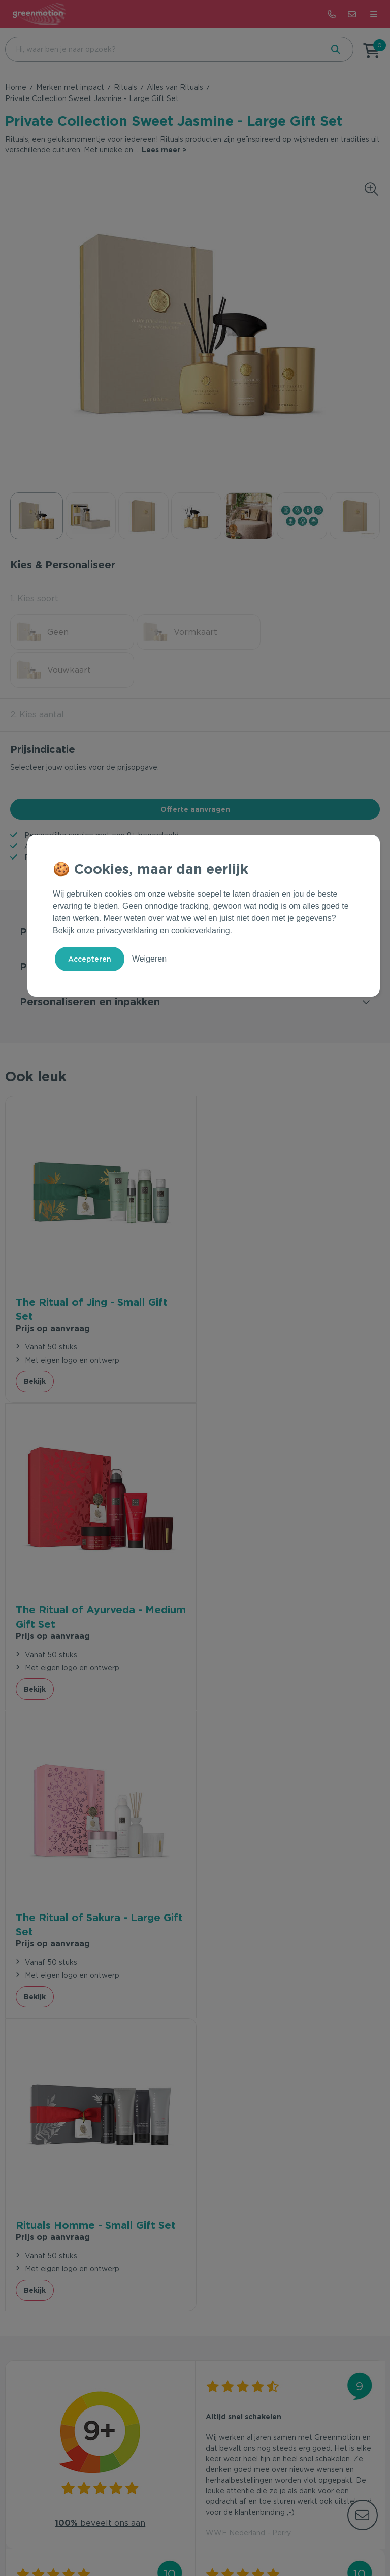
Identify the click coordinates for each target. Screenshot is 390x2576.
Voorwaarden (141, 2537)
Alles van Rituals (175, 87)
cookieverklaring (200, 930)
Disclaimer (257, 2537)
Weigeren (149, 958)
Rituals (125, 87)
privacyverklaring (126, 930)
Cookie (219, 2537)
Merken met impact (70, 87)
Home (15, 87)
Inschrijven (326, 2306)
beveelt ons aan (100, 1881)
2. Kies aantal (37, 676)
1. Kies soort (34, 598)
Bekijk (35, 1342)
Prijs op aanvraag (53, 1289)
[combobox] (163, 49)
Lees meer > (164, 150)
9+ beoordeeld (153, 797)
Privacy (186, 2537)
